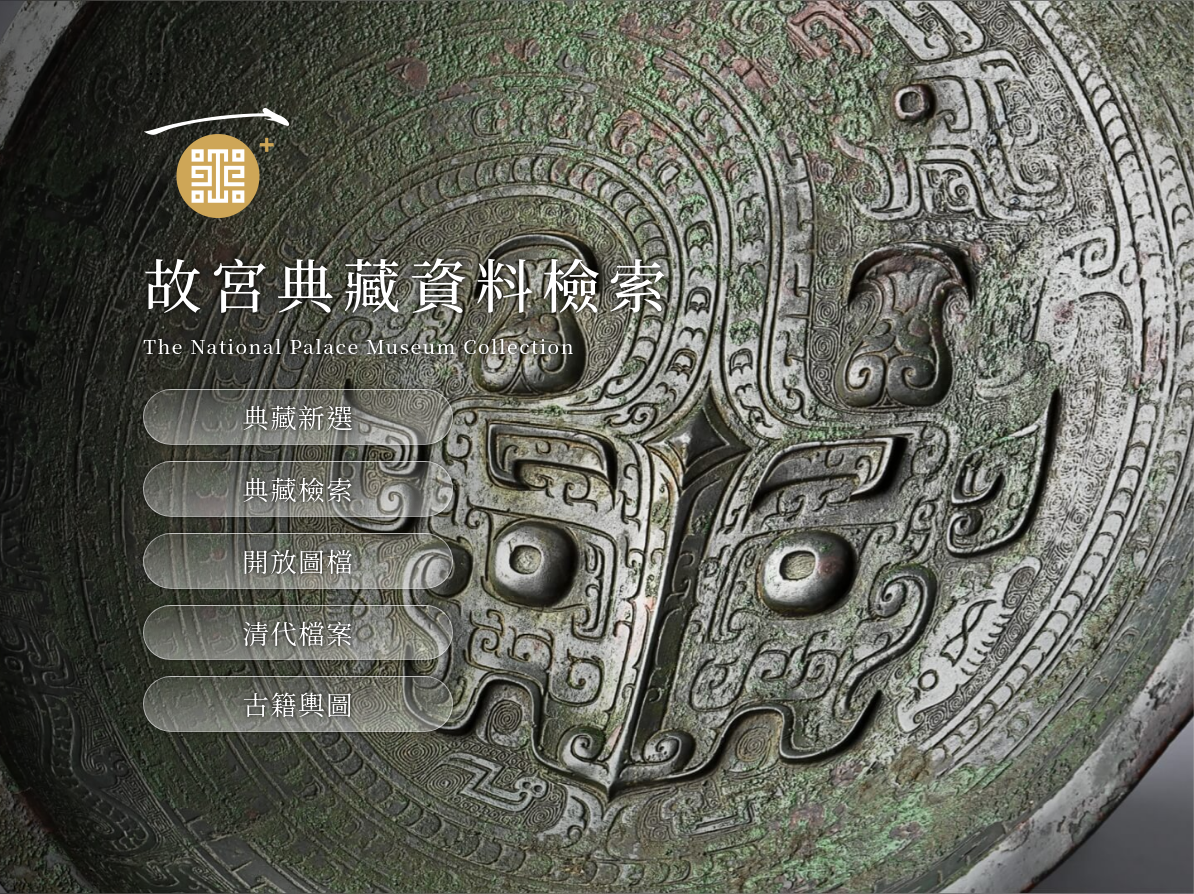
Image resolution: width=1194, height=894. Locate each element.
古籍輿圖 (298, 703)
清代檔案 (298, 632)
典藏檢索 (298, 488)
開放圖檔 (298, 560)
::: (158, 76)
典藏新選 (298, 416)
